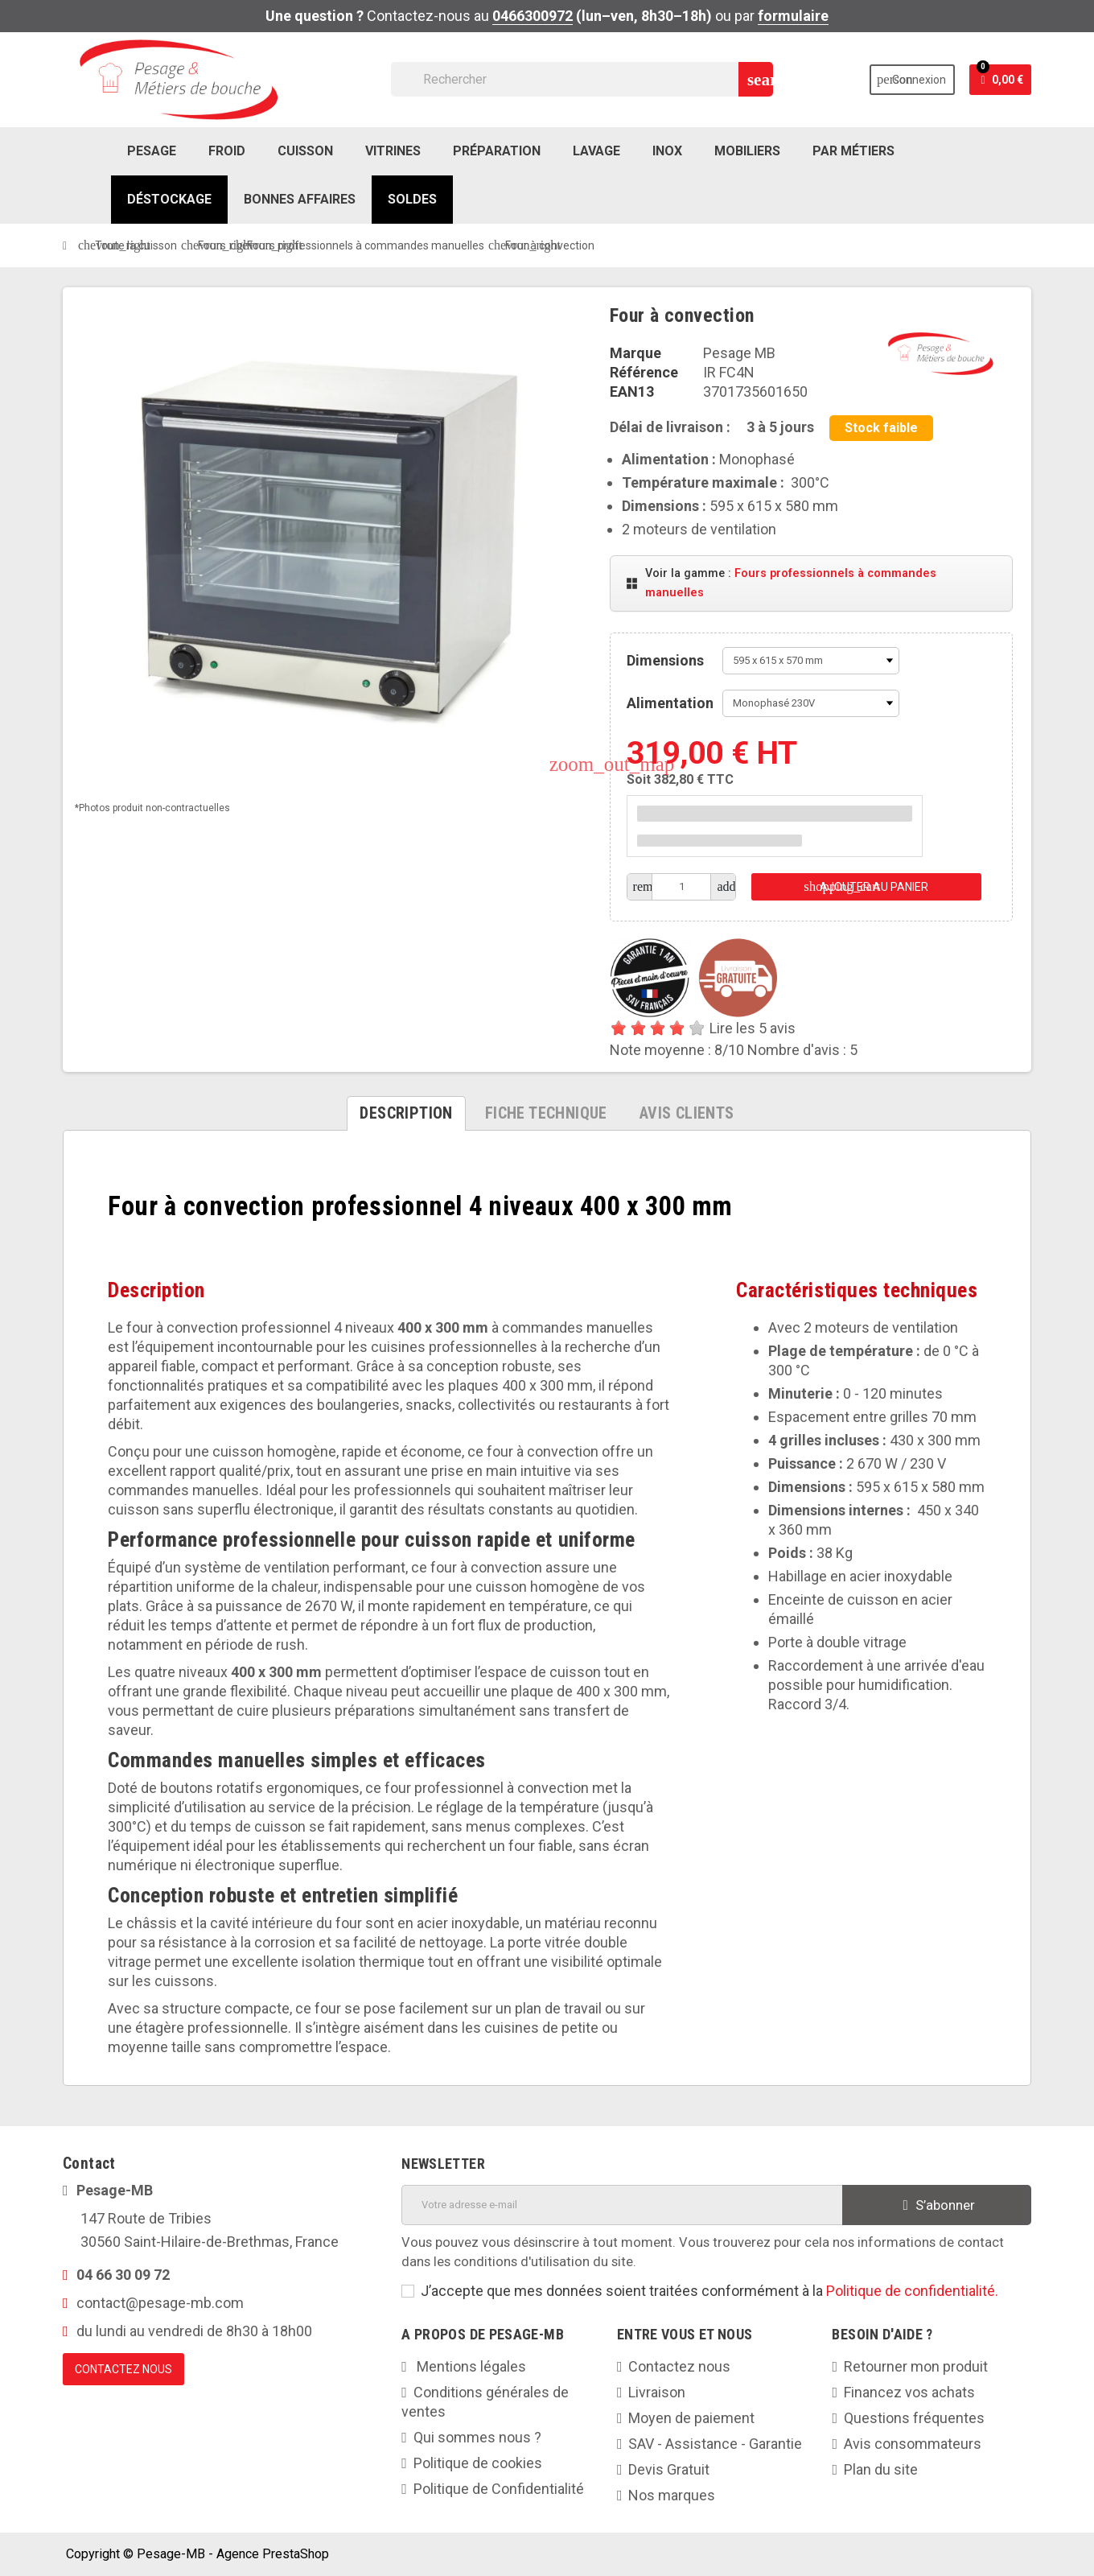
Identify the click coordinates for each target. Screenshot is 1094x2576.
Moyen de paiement (691, 2417)
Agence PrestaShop (272, 2554)
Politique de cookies (477, 2462)
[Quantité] (682, 887)
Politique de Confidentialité (498, 2488)
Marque (635, 352)
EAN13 (632, 391)
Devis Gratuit (668, 2469)
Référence (644, 372)
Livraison (656, 2392)
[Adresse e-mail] (621, 2205)
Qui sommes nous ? (477, 2437)
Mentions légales (469, 2366)
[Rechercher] (581, 79)
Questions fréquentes (914, 2417)
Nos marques (671, 2495)
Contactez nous (679, 2366)
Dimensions (665, 660)
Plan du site (881, 2469)
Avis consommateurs (912, 2443)
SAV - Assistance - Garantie (715, 2443)
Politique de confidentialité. (912, 2290)
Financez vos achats (909, 2392)
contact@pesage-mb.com (160, 2302)
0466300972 (532, 15)
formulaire (793, 15)
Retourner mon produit (916, 2366)
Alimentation (670, 702)
